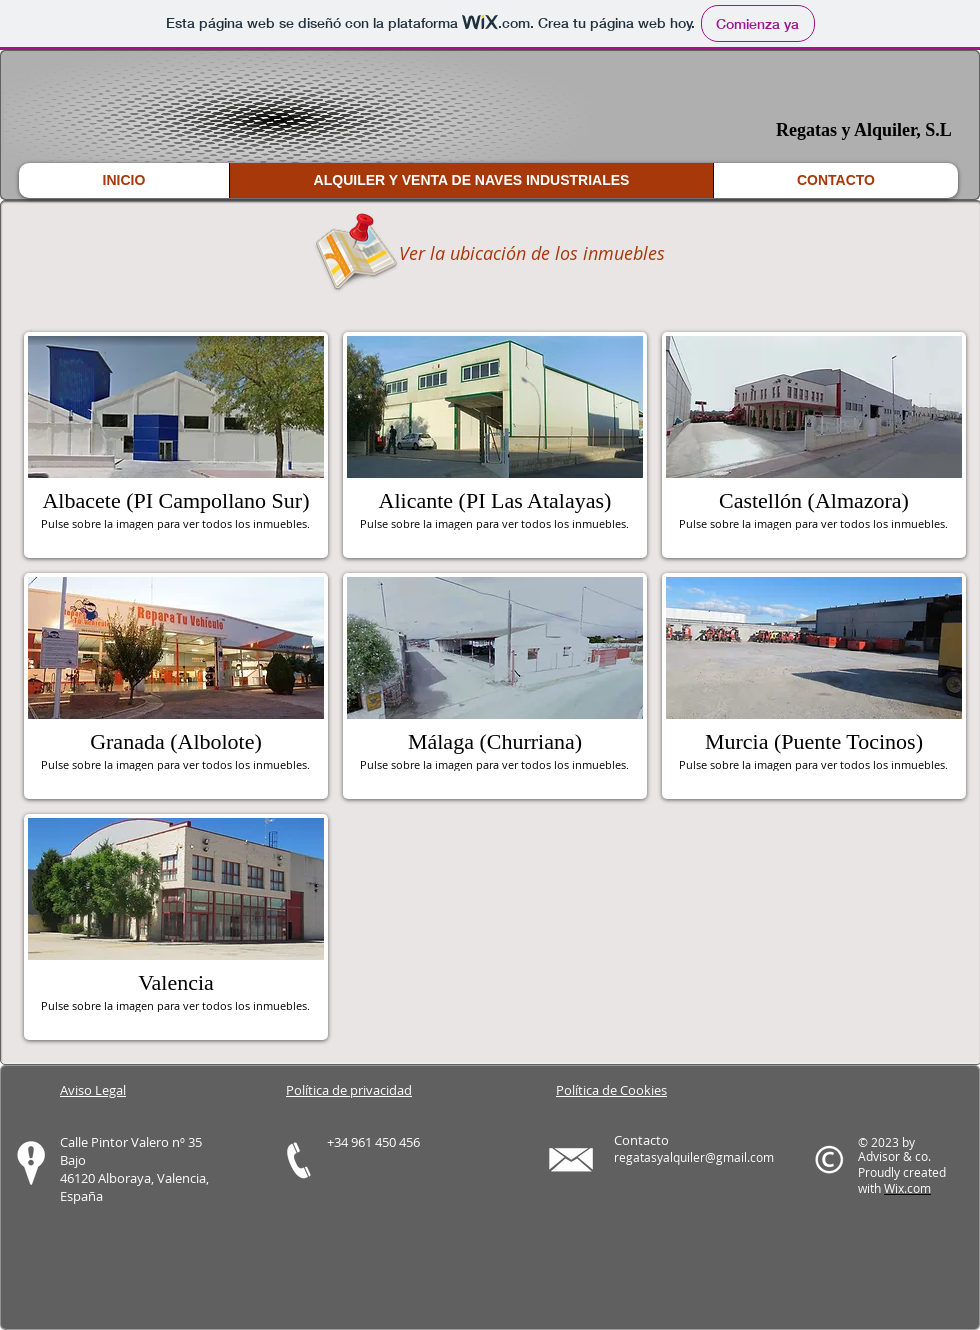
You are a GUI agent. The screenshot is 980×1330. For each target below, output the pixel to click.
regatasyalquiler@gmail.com (694, 1157)
